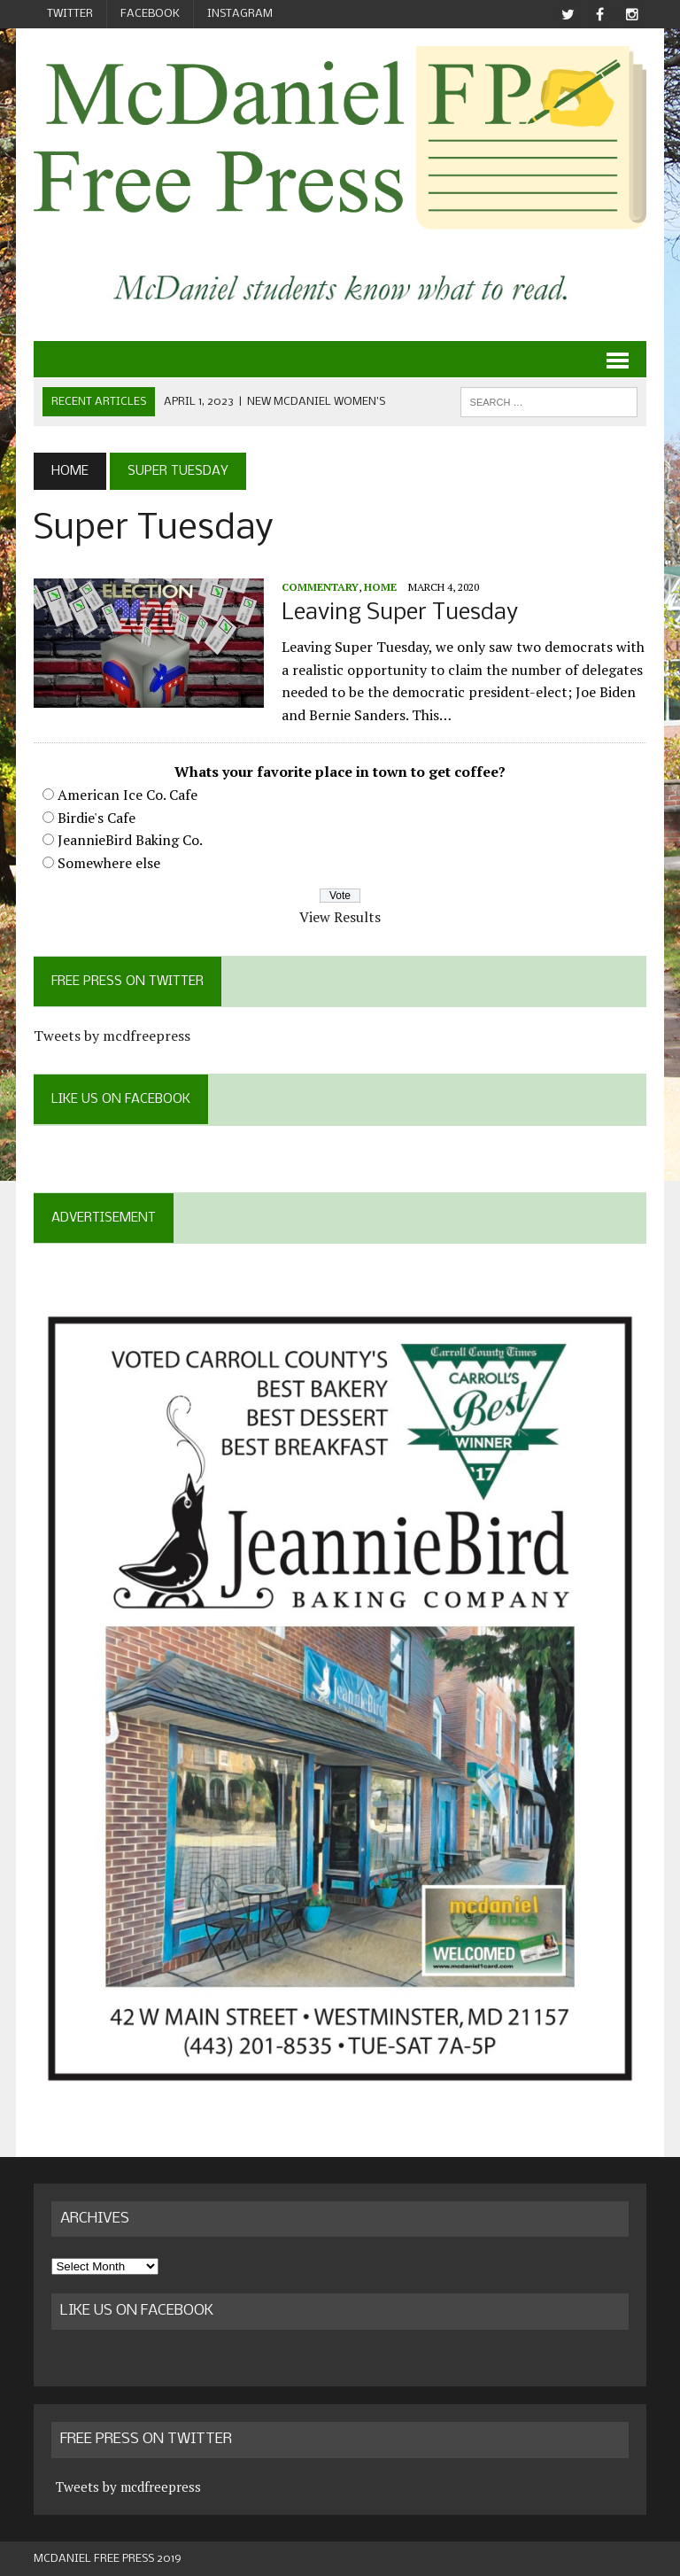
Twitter (70, 13)
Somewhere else (109, 863)
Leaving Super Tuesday (400, 613)
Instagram (240, 13)
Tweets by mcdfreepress (112, 1035)
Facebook (150, 13)
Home (380, 587)
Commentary (320, 587)
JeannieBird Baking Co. (130, 840)
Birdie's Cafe (96, 817)
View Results (340, 917)
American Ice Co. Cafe (127, 794)
